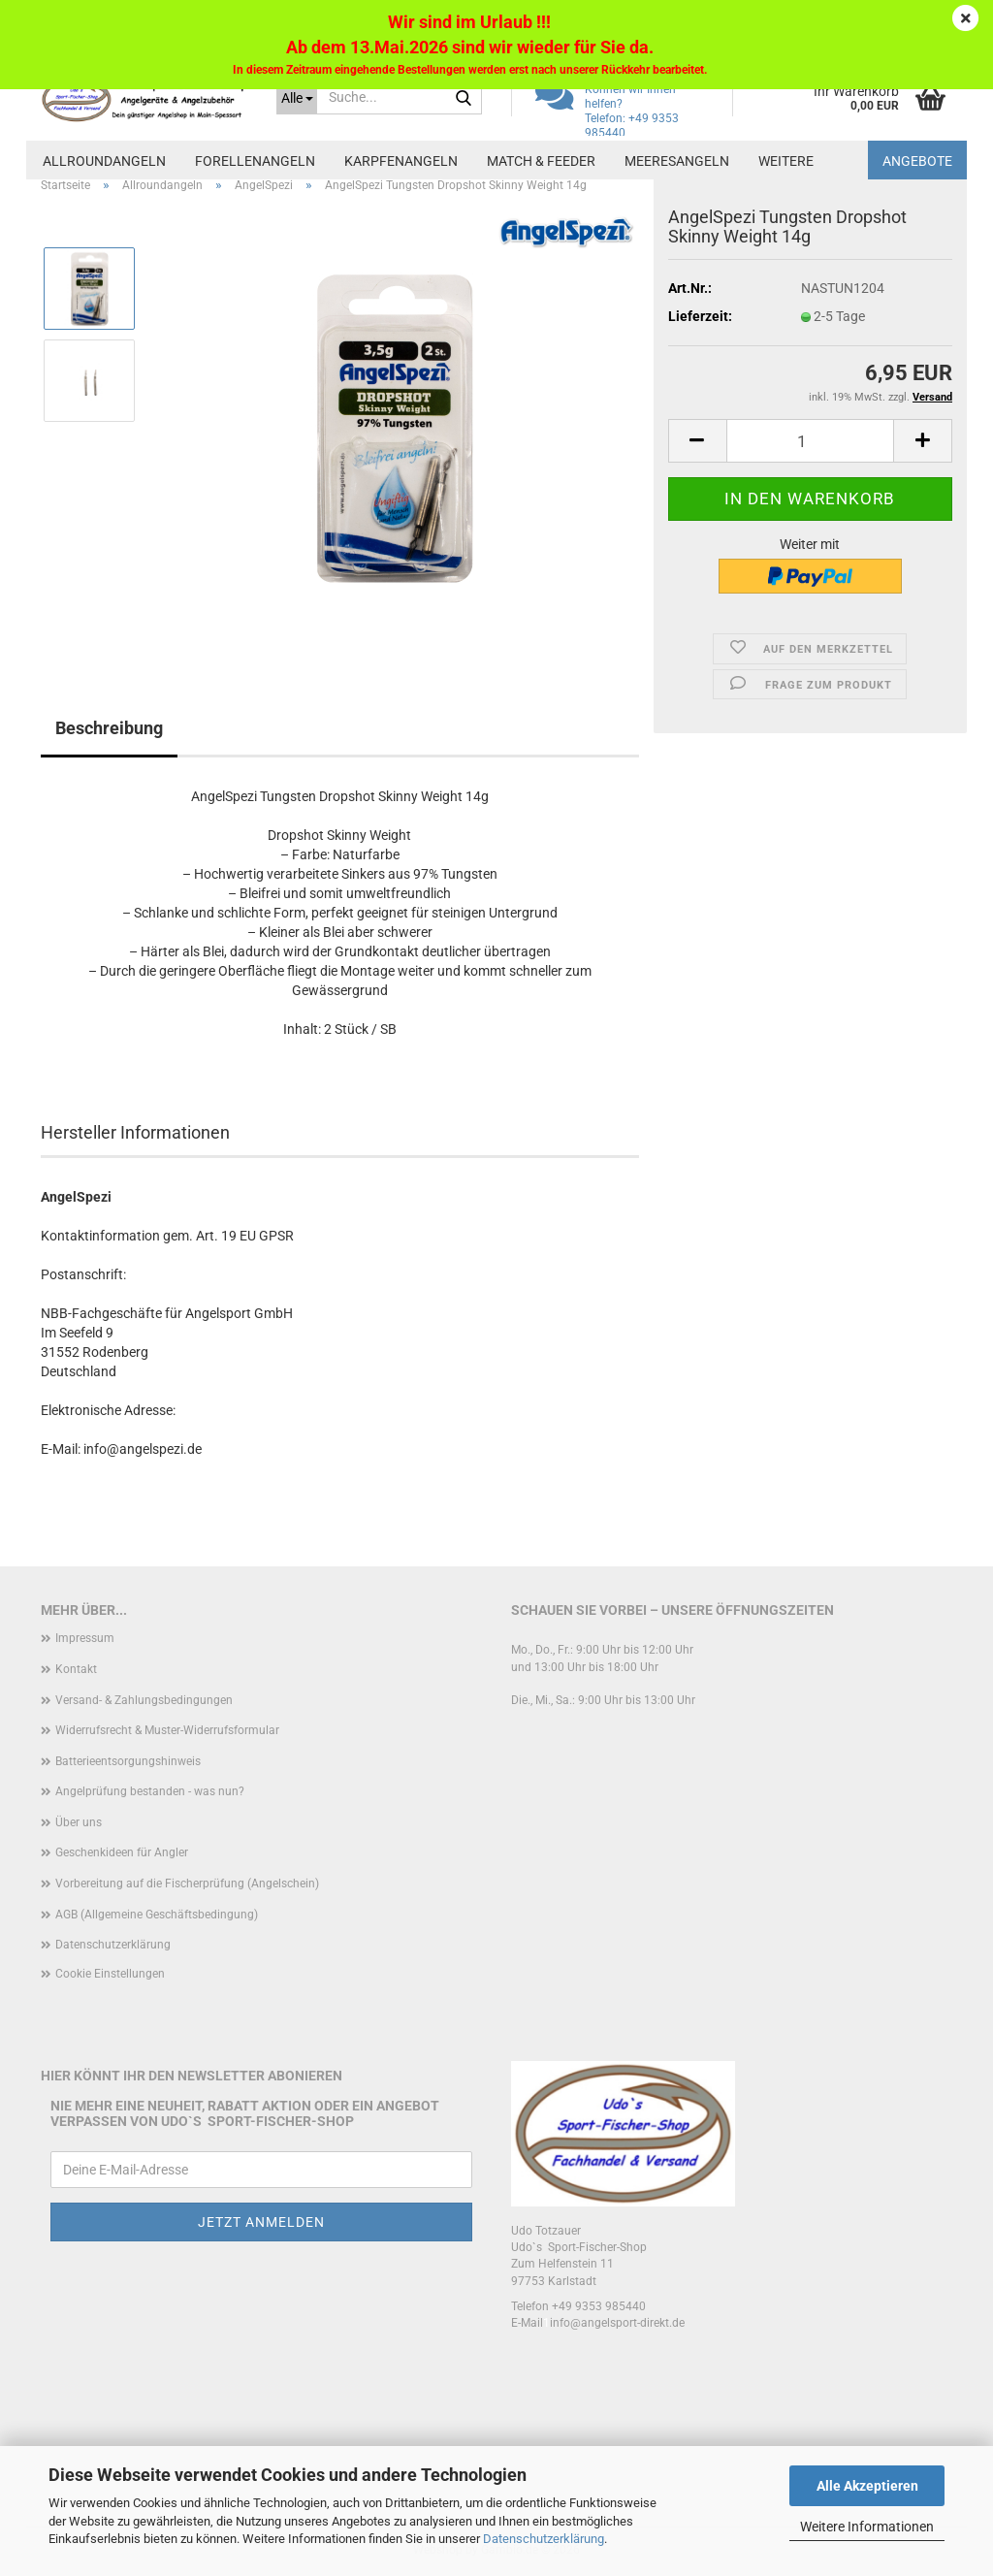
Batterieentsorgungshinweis (128, 1761)
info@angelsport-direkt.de (617, 2323)
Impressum (84, 1638)
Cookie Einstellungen (110, 1973)
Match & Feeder (541, 161)
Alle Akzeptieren (867, 2486)
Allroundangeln (104, 161)
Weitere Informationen (867, 2526)
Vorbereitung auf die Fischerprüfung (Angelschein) (187, 1883)
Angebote (917, 161)
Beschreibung (109, 728)
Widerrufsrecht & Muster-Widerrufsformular (167, 1730)
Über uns (78, 1822)
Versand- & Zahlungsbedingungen (144, 1700)
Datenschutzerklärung (543, 2538)
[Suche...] (296, 97)
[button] (697, 441)
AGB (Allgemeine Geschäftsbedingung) (156, 1914)
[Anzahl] (810, 441)
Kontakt (76, 1669)
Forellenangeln (255, 161)
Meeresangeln (677, 161)
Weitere (786, 161)
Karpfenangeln (401, 161)
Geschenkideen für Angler (121, 1852)
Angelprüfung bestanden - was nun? (149, 1791)
